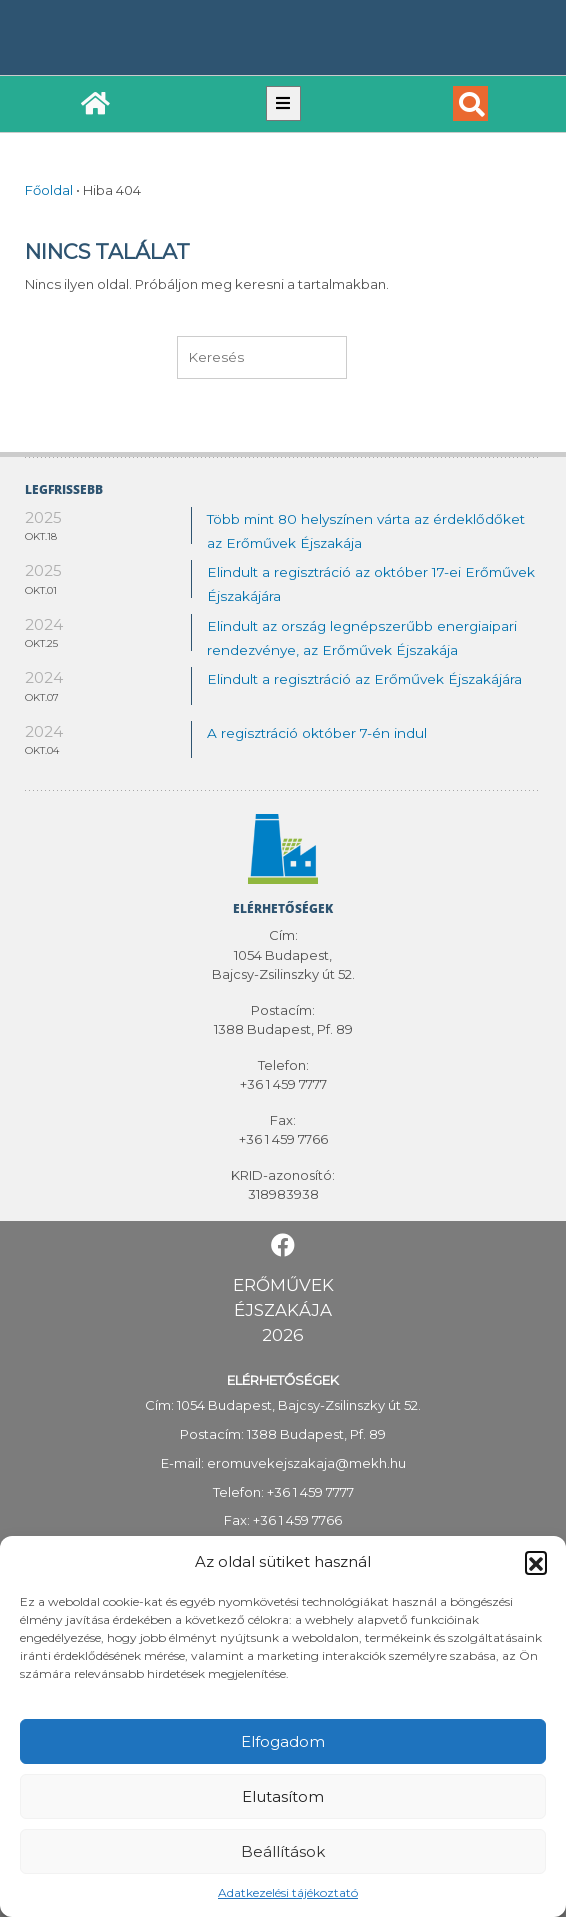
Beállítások (283, 1851)
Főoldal (49, 190)
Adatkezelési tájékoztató (288, 1892)
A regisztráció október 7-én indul (317, 733)
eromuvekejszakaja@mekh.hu (306, 1463)
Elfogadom (283, 1741)
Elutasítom (283, 1796)
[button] (536, 1562)
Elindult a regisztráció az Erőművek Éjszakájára (364, 679)
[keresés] (262, 357)
